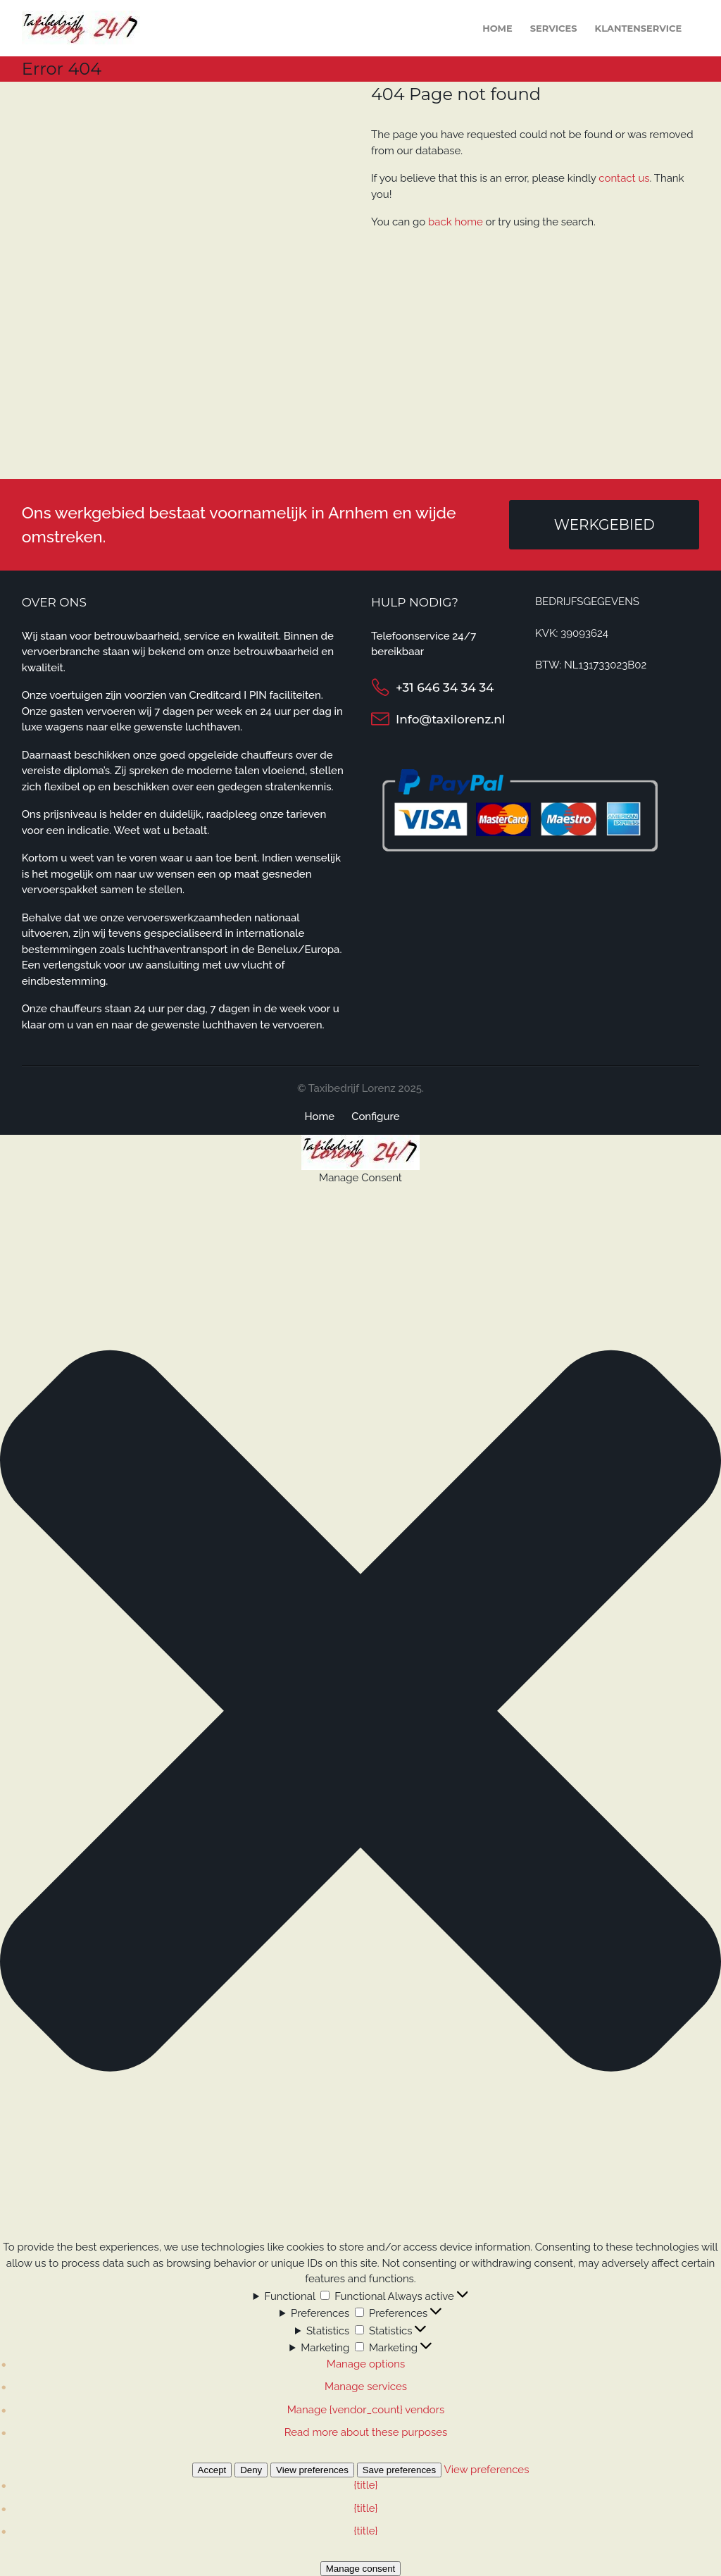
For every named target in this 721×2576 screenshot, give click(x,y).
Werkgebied (604, 524)
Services (553, 28)
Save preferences (399, 2470)
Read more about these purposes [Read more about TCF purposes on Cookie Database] (366, 2432)
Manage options (366, 2364)
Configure (375, 1116)
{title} (366, 2485)
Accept (212, 2470)
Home (497, 28)
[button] (360, 1713)
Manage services (366, 2386)
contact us (623, 178)
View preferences (312, 2470)
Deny (251, 2470)
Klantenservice (638, 28)
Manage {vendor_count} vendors (365, 2409)
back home (455, 222)
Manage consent (361, 2568)
